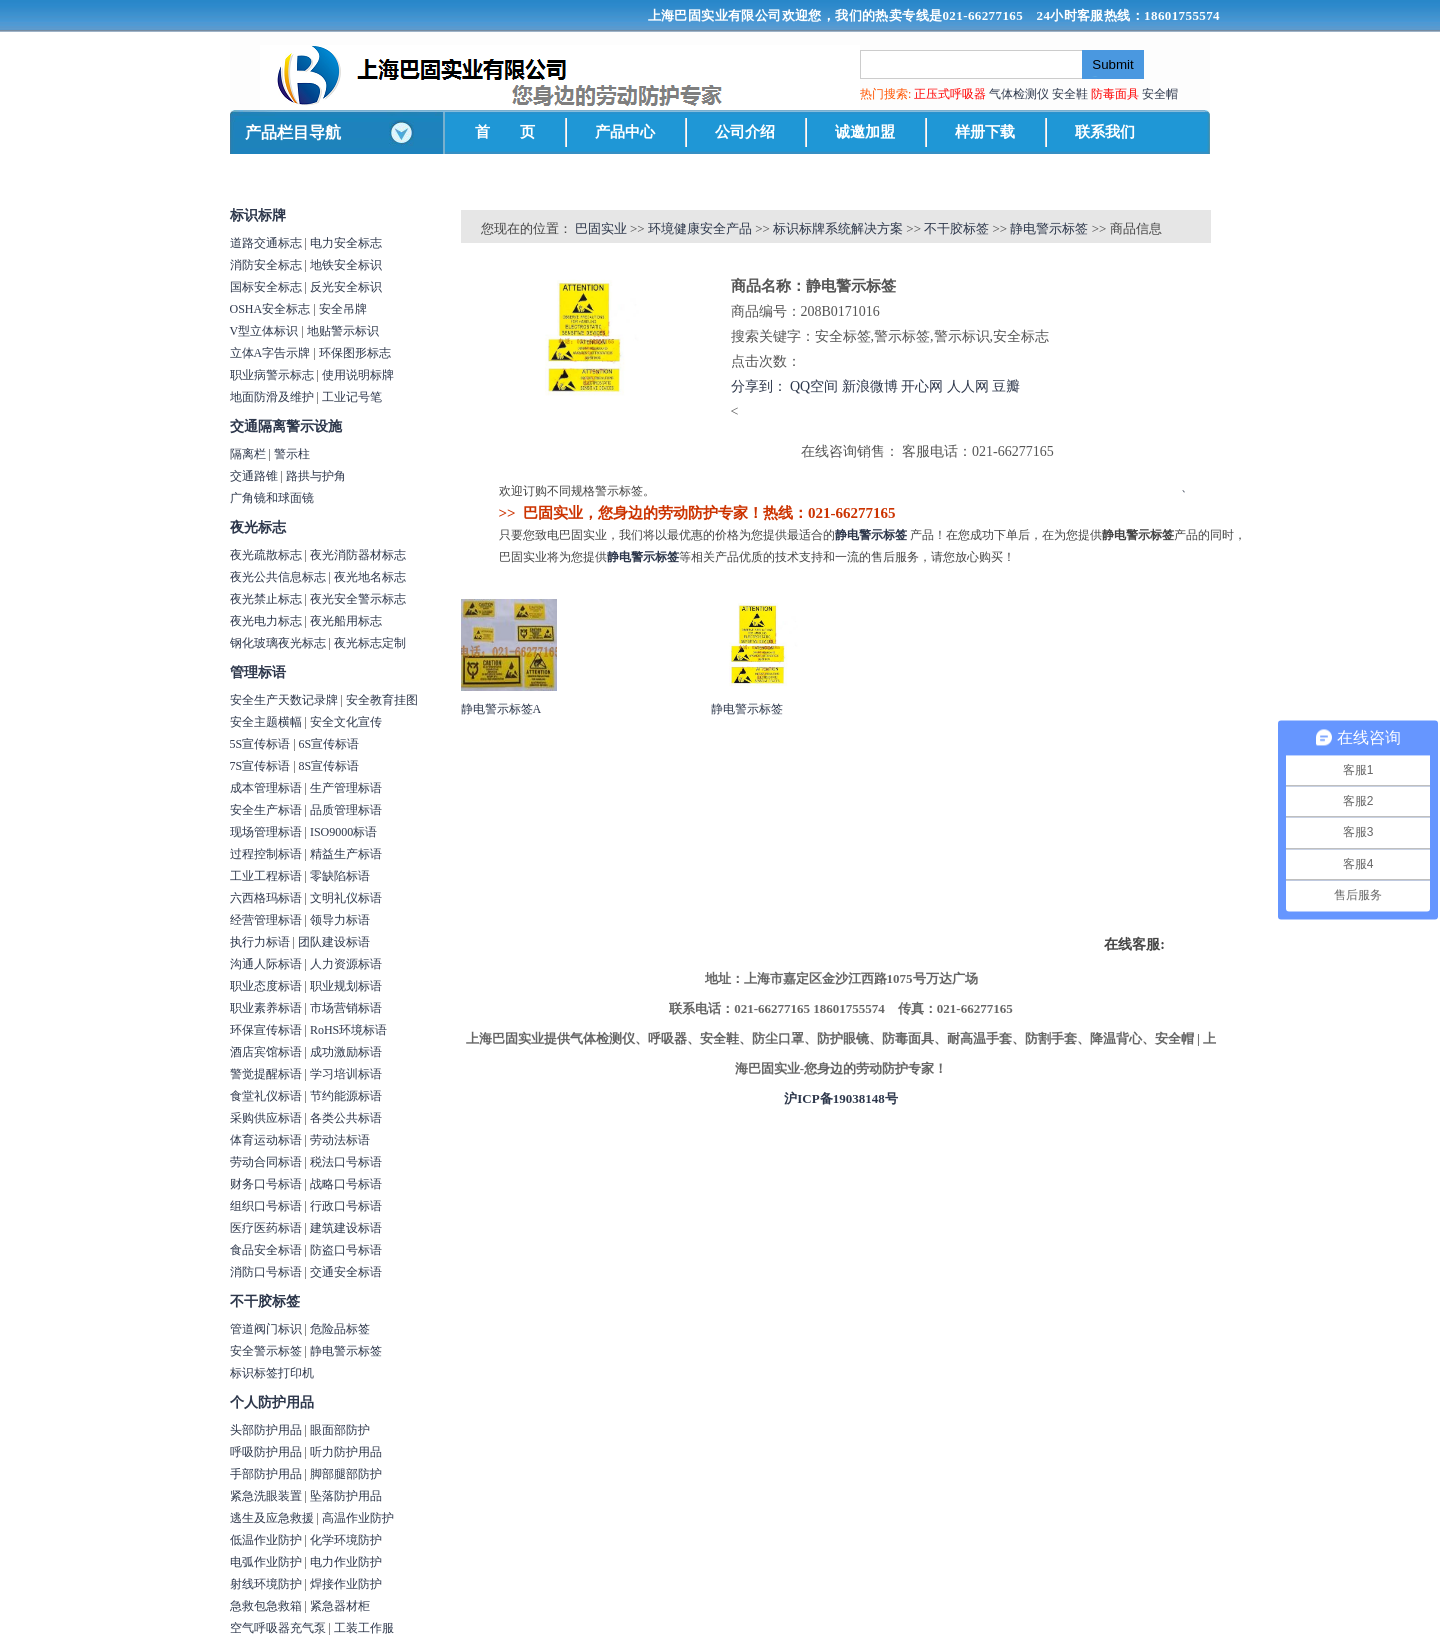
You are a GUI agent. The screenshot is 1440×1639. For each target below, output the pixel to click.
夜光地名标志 (370, 577)
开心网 (922, 386)
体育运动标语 (266, 1140)
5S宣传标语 (260, 744)
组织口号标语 (266, 1206)
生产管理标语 (346, 788)
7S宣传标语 (260, 766)
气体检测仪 (1019, 94)
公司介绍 (745, 132)
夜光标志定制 (370, 643)
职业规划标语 (346, 986)
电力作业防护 (346, 1562)
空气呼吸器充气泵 (278, 1628)
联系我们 (1105, 132)
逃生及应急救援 (272, 1518)
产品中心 (625, 132)
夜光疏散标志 (266, 555)
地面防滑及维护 (272, 397)
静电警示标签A (501, 709)
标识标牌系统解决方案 (838, 228)
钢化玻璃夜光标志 (278, 643)
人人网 (968, 386)
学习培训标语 (346, 1074)
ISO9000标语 (343, 832)
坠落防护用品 (346, 1496)
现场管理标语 (266, 832)
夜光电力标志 (266, 621)
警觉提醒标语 (266, 1074)
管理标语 (258, 672)
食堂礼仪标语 (266, 1096)
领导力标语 (340, 920)
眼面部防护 (340, 1430)
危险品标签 (340, 1329)
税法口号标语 (346, 1162)
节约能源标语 (346, 1096)
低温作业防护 (266, 1540)
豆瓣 (1006, 386)
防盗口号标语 (346, 1250)
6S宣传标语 (329, 744)
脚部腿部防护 (346, 1474)
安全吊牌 (343, 309)
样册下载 (985, 132)
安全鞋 (1070, 94)
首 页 (505, 132)
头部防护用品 (266, 1430)
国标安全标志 (266, 287)
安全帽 (1160, 94)
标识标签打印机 (272, 1373)
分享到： (759, 386)
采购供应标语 (266, 1118)
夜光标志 (258, 527)
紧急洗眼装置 (266, 1496)
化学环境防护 (346, 1540)
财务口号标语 (266, 1184)
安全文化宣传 (346, 722)
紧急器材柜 (340, 1606)
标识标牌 (258, 215)
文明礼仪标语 (346, 898)
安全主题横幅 (266, 722)
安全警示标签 (266, 1351)
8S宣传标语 (329, 766)
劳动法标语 (340, 1140)
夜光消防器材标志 (358, 555)
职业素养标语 (266, 1008)
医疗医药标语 (266, 1228)
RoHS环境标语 (348, 1030)
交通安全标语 (346, 1272)
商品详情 (490, 462)
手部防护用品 (266, 1474)
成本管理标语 (266, 788)
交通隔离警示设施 (286, 426)
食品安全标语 (266, 1250)
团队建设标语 (334, 942)
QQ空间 (814, 386)
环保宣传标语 (266, 1030)
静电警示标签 (346, 1351)
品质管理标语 (346, 810)
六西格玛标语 (266, 898)
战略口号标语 (346, 1184)
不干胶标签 (265, 1301)
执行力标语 (260, 942)
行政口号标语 (346, 1206)
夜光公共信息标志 (278, 577)
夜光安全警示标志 (358, 599)
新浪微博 (870, 386)
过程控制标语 (266, 854)
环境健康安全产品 (700, 228)
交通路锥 (254, 476)
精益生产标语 (346, 854)
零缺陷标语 (340, 876)
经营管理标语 (266, 920)
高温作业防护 (358, 1518)
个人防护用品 (272, 1402)
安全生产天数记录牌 (284, 700)
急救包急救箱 (266, 1606)
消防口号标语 (266, 1272)
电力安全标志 (346, 243)
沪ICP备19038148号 (840, 1098)
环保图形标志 (355, 353)
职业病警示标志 (272, 375)
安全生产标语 (266, 810)
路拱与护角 (316, 476)
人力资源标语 (346, 964)
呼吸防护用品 (266, 1452)
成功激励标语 (346, 1052)
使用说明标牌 (358, 375)
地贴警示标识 (343, 331)
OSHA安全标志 (270, 309)
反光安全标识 (346, 287)
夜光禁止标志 (266, 599)
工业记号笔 (352, 397)
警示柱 (292, 454)
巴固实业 (601, 228)
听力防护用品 (346, 1452)
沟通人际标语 (266, 964)
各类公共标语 (346, 1118)
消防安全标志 (266, 265)
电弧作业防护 (266, 1562)
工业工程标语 (266, 876)
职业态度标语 (266, 986)
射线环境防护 (266, 1584)
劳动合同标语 (266, 1162)
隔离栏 (248, 454)
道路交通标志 (266, 243)
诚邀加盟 (865, 132)
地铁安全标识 (346, 265)
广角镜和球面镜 (272, 498)
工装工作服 (364, 1628)
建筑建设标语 (346, 1228)
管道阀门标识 (266, 1329)
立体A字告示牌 (270, 353)
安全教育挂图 (382, 700)
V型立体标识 (264, 331)
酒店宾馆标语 (266, 1052)
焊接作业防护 (346, 1584)
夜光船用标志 (346, 621)
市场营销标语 (346, 1008)
